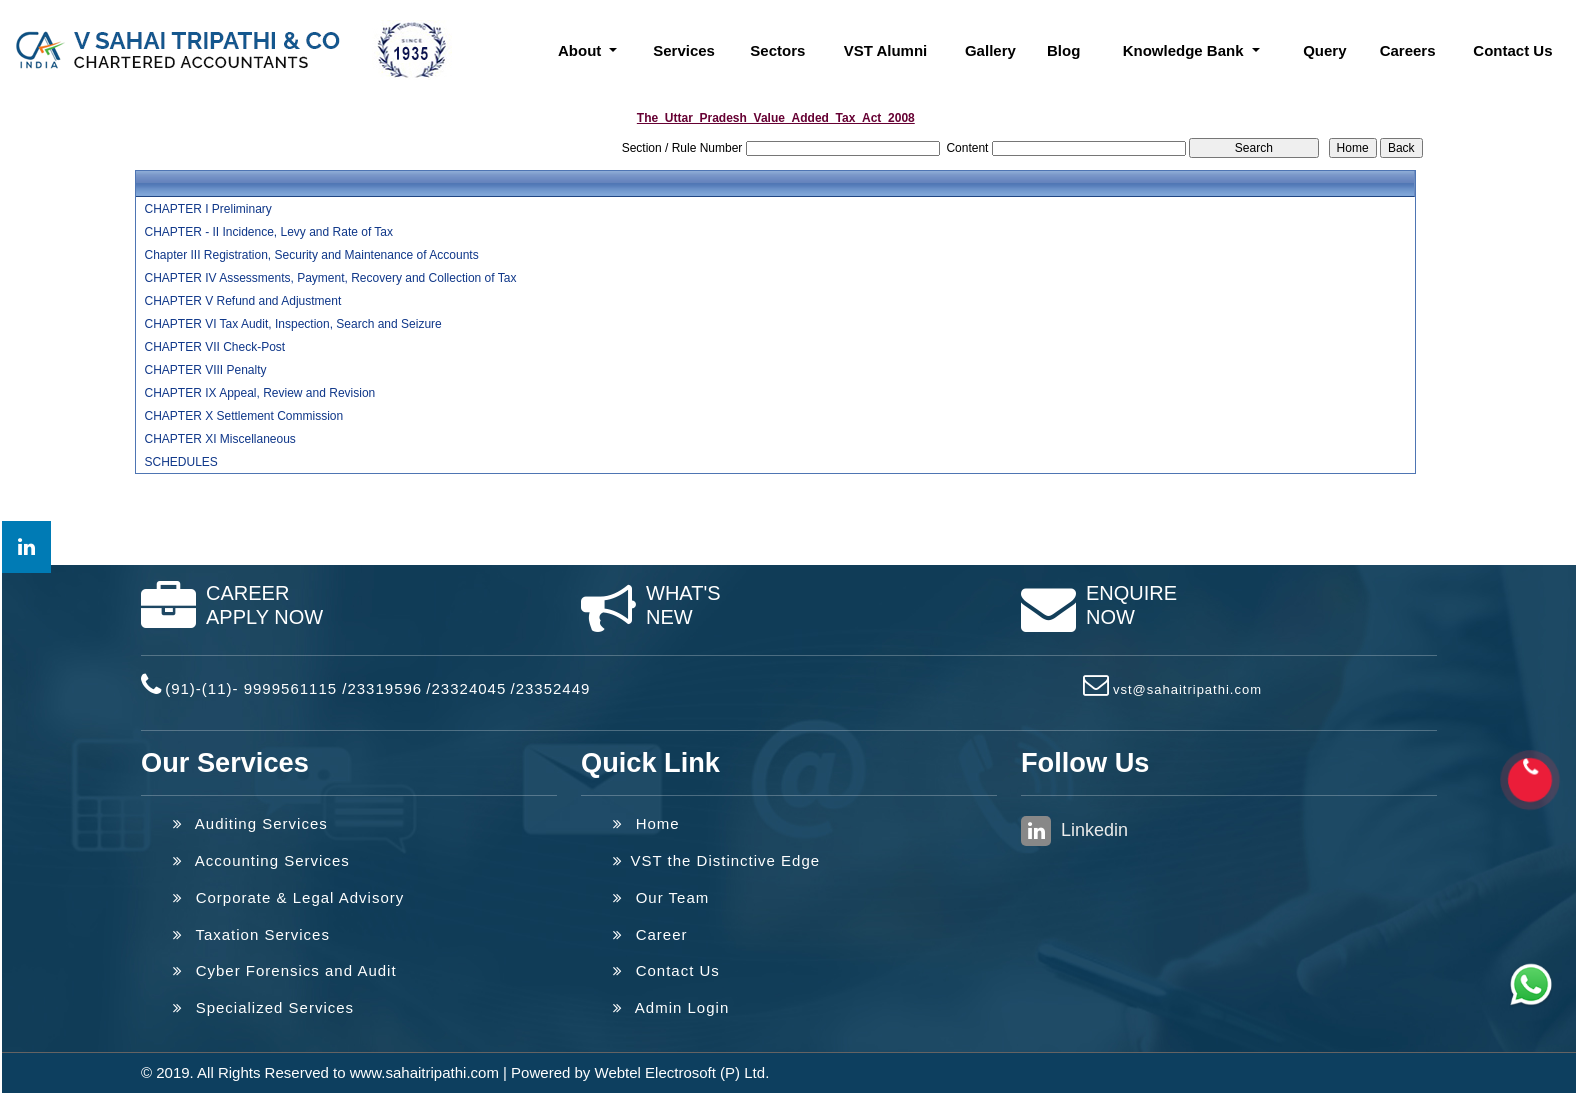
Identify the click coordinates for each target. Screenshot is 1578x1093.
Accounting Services (261, 860)
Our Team (661, 897)
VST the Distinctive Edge (716, 860)
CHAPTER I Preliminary (207, 209)
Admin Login (671, 1007)
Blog (1063, 50)
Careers (1408, 50)
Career (650, 934)
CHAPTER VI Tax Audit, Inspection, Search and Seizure (292, 324)
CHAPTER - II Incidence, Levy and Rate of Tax (268, 232)
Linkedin (1074, 831)
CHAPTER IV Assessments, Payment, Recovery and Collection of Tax (330, 278)
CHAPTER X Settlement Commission (243, 416)
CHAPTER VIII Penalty (205, 370)
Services (684, 50)
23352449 (553, 688)
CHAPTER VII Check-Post (214, 347)
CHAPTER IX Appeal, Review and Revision (259, 393)
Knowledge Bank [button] (1185, 50)
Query (1324, 50)
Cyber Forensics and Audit (285, 970)
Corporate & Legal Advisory (288, 897)
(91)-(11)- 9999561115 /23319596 (293, 688)
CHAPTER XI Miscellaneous (219, 439)
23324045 (469, 688)
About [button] (581, 50)
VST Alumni (886, 50)
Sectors (777, 50)
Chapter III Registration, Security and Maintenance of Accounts (311, 255)
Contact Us (1512, 50)
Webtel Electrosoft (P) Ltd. (682, 1072)
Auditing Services (250, 823)
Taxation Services (251, 934)
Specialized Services (263, 1007)
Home (646, 823)
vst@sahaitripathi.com (1187, 689)
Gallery (990, 50)
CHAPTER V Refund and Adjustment (242, 301)
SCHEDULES (180, 462)
